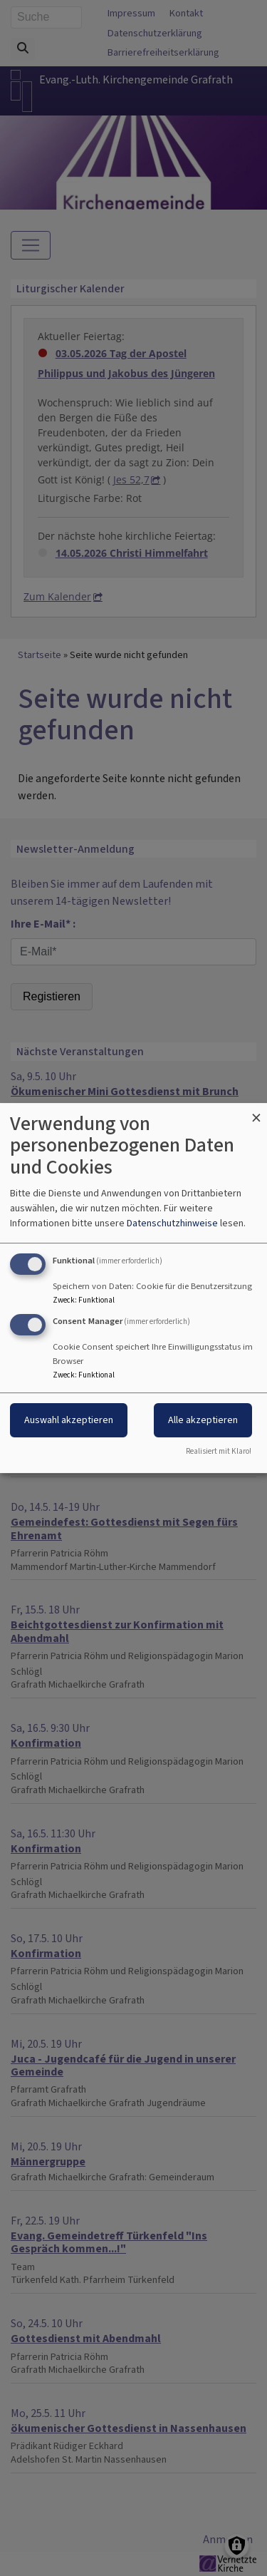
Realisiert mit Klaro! (218, 1451)
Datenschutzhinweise (172, 1223)
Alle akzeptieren (203, 1420)
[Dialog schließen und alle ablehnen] (256, 1112)
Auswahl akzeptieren (68, 1420)
